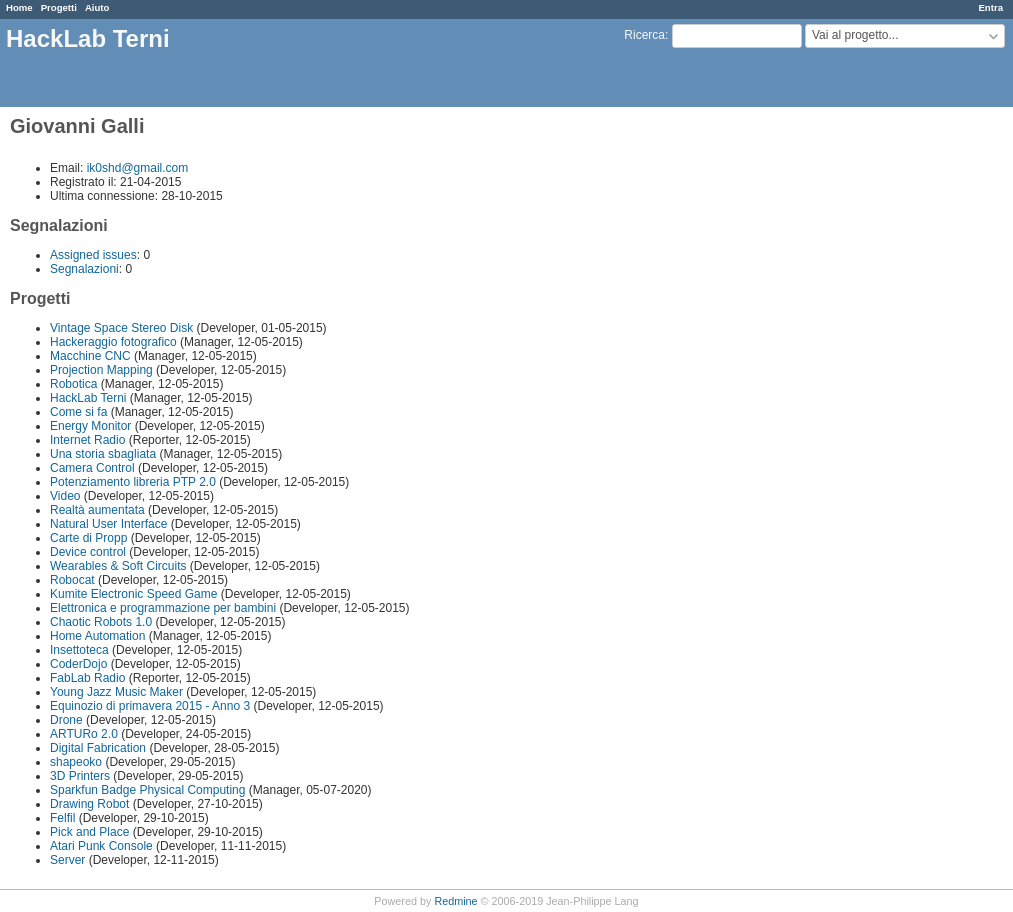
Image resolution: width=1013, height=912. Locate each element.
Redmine (455, 901)
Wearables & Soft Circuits (118, 566)
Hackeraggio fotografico (113, 342)
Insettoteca (79, 650)
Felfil (62, 818)
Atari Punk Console (101, 846)
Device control (88, 552)
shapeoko (76, 762)
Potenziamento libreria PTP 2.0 (133, 482)
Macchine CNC (90, 356)
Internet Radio (87, 440)
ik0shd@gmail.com (138, 168)
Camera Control (92, 468)
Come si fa (78, 412)
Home (19, 7)
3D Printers (80, 776)
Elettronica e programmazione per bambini (163, 608)
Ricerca (644, 35)
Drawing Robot (89, 804)
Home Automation (97, 636)
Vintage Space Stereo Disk (121, 328)
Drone (66, 720)
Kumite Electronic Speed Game (133, 594)
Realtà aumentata (97, 510)
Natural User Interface (110, 524)
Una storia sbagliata (103, 454)
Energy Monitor (90, 426)
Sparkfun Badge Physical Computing (147, 790)
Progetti (59, 7)
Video (65, 496)
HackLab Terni (88, 398)
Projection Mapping (101, 370)
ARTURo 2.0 (84, 734)
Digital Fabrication (98, 748)
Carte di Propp (88, 538)
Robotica (73, 384)
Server (67, 860)
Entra (990, 7)
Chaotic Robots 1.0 (101, 622)
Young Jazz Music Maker (116, 692)
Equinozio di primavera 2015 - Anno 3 (150, 706)
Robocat (72, 580)
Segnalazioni (84, 269)
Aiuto (97, 7)
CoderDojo (78, 664)
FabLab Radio (87, 678)
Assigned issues (93, 255)
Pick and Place (89, 832)
